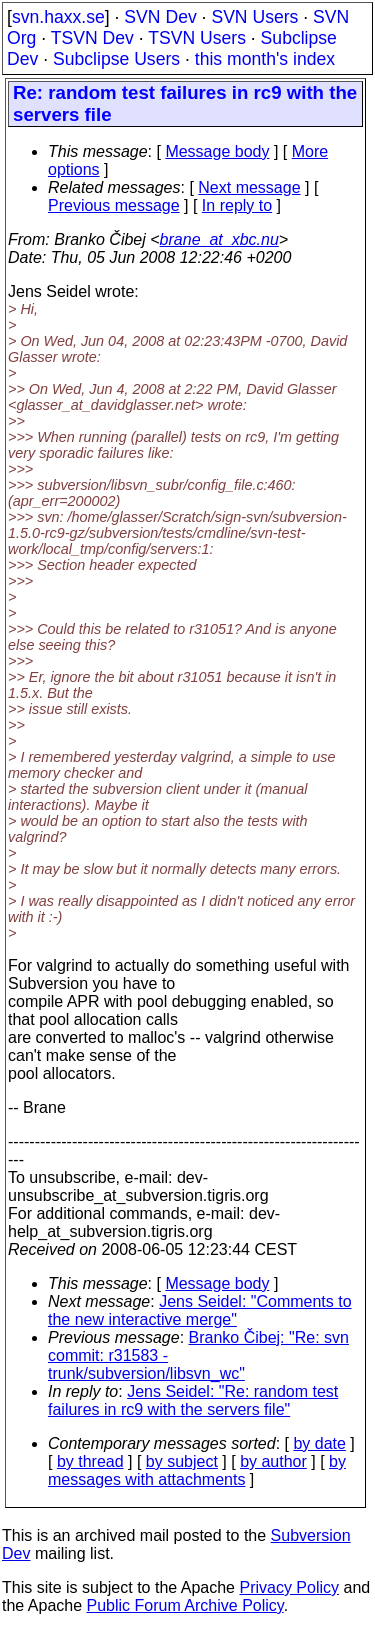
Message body (217, 151)
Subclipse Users (116, 59)
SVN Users (254, 17)
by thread (90, 1461)
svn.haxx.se (58, 17)
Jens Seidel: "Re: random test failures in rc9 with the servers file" (193, 1400)
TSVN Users (197, 38)
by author (273, 1461)
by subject (182, 1461)
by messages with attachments (197, 1470)
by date (319, 1443)
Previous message (114, 205)
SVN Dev (160, 17)
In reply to (237, 205)
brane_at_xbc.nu (219, 239)
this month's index (265, 59)
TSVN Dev (92, 38)
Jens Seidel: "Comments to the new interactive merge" (200, 1310)
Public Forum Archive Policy (185, 1605)
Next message (249, 187)
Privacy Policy (289, 1587)
